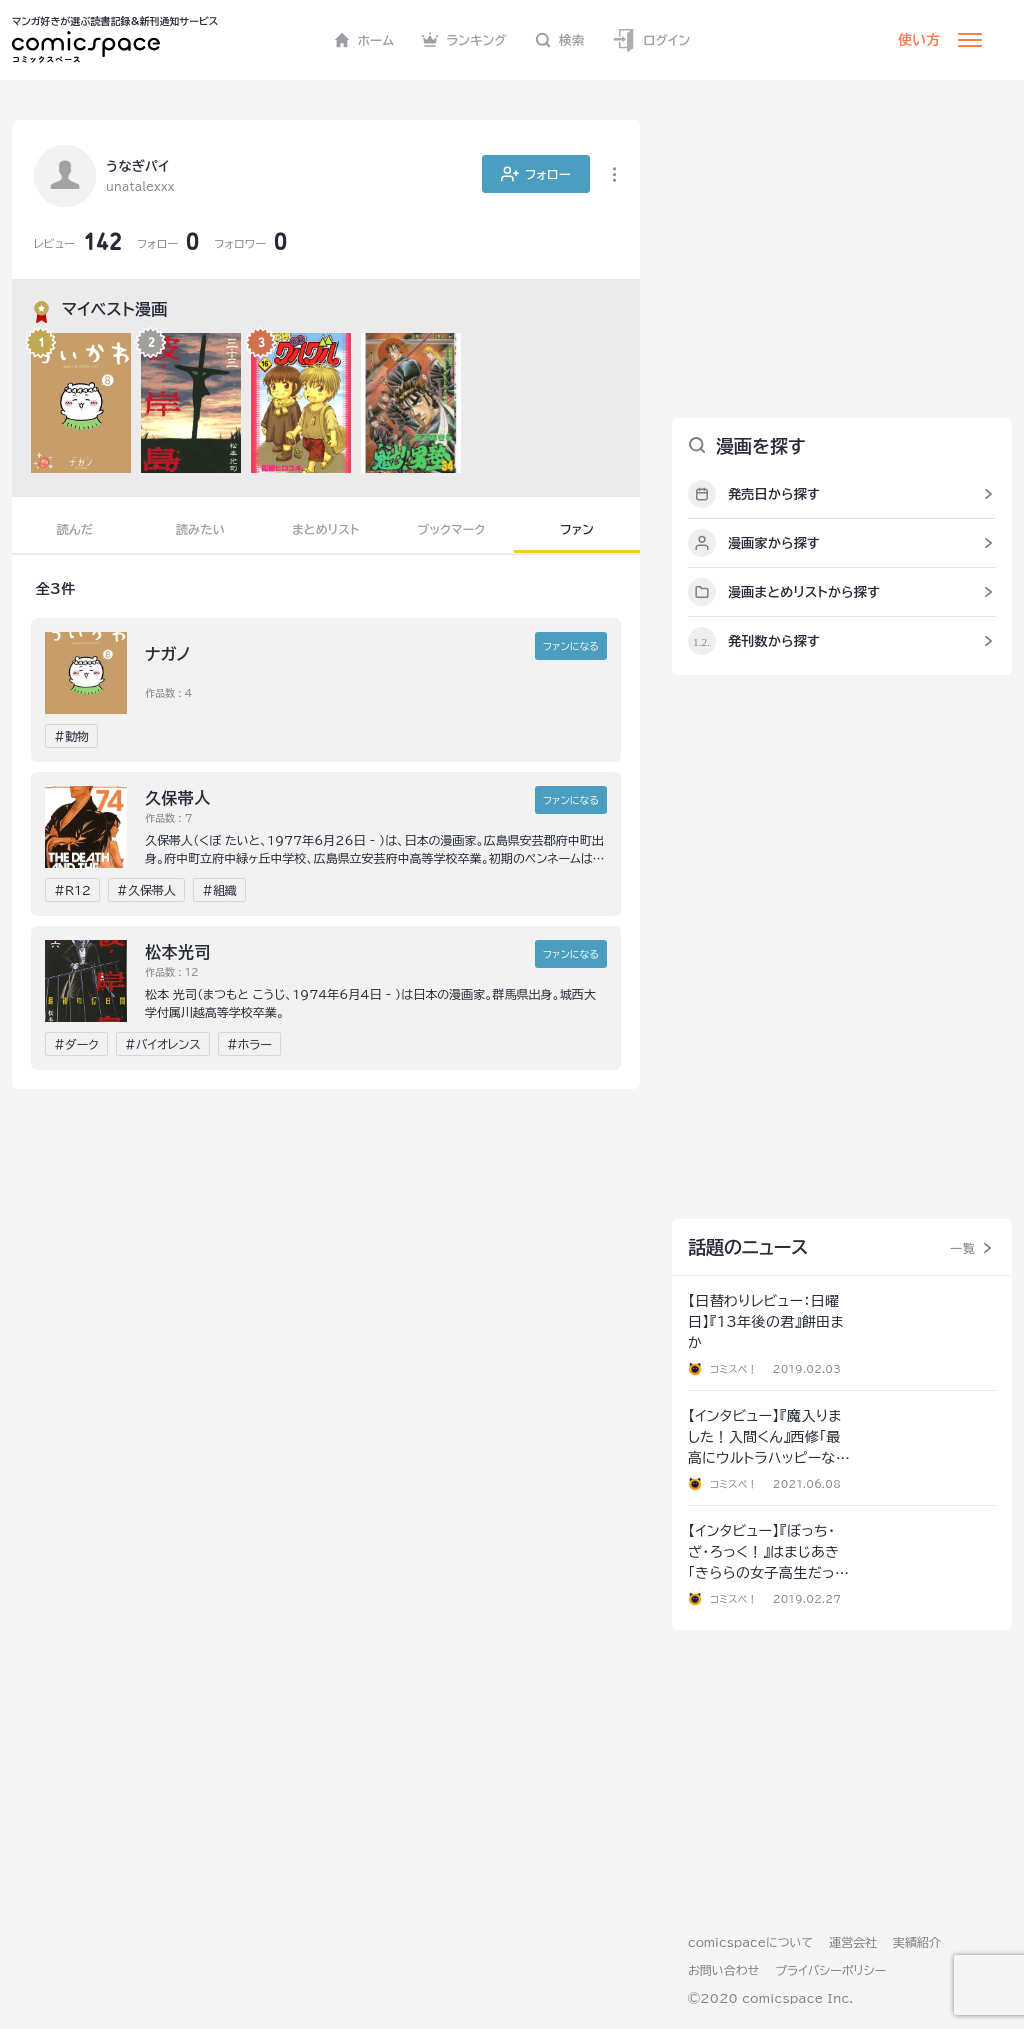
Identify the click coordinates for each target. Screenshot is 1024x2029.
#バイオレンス (163, 1044)
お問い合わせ (723, 1970)
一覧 (962, 1248)
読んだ (75, 529)
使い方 (919, 40)
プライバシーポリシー (830, 1970)
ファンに (571, 646)
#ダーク (76, 1044)
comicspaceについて (750, 1942)
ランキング (464, 40)
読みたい (200, 529)
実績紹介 (917, 1942)
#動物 (71, 736)
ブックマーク (452, 529)
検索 (560, 40)
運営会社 (853, 1942)
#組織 (219, 890)
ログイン (651, 40)
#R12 (72, 890)
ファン (577, 529)
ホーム (364, 40)
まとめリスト (326, 529)
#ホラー (249, 1044)
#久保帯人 (146, 890)
